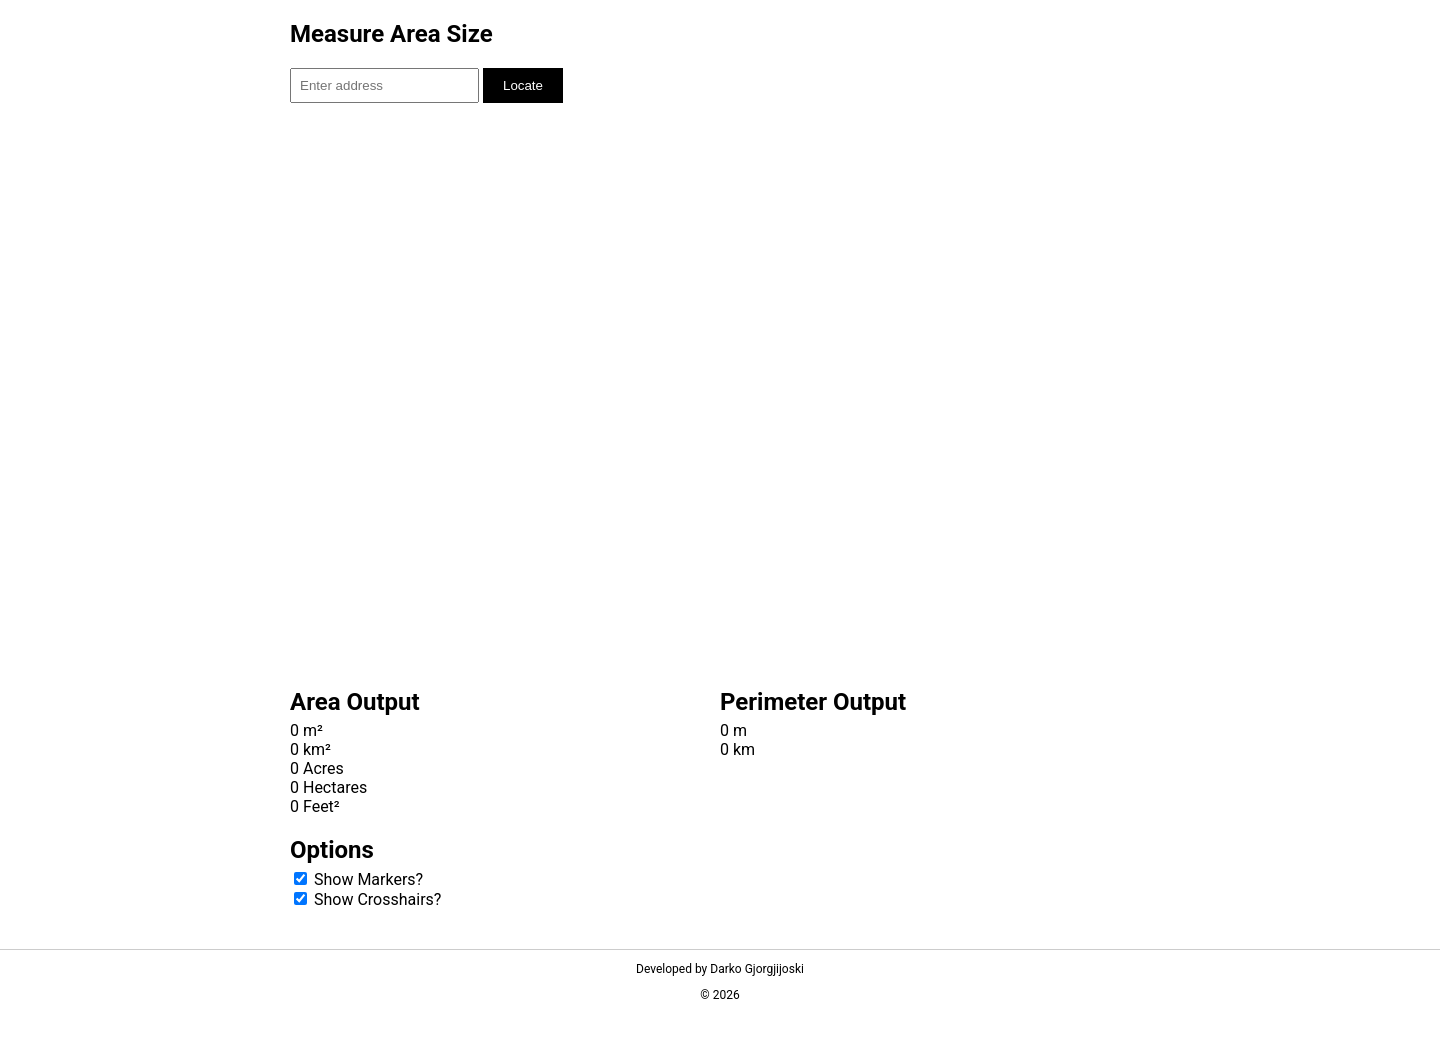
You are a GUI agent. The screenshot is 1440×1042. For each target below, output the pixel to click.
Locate (523, 85)
